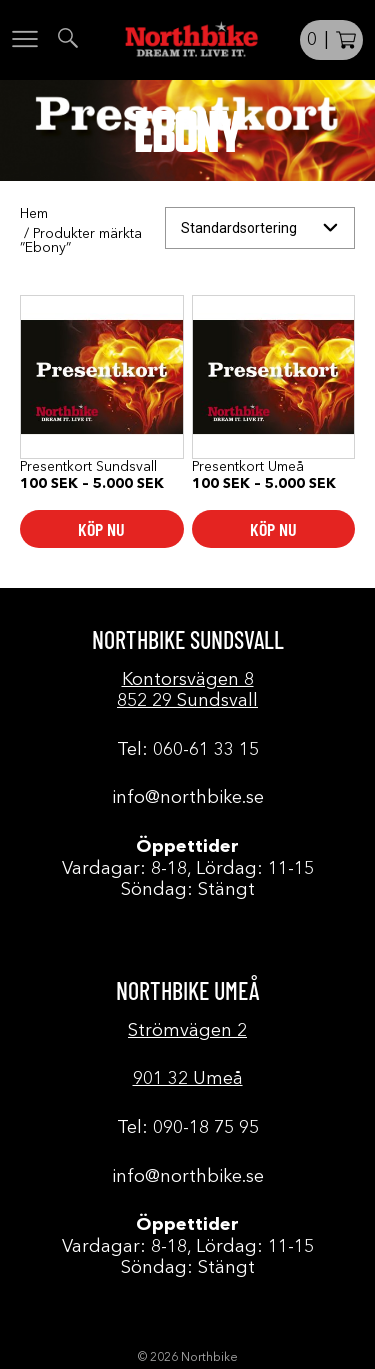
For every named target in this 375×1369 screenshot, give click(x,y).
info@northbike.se (188, 798)
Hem (34, 214)
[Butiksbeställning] (260, 228)
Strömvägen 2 (187, 1031)
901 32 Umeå (188, 1079)
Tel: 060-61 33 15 (188, 750)
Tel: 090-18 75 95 (188, 1128)
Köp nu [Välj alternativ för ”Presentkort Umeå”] (273, 529)
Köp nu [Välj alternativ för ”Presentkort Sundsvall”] (101, 529)
